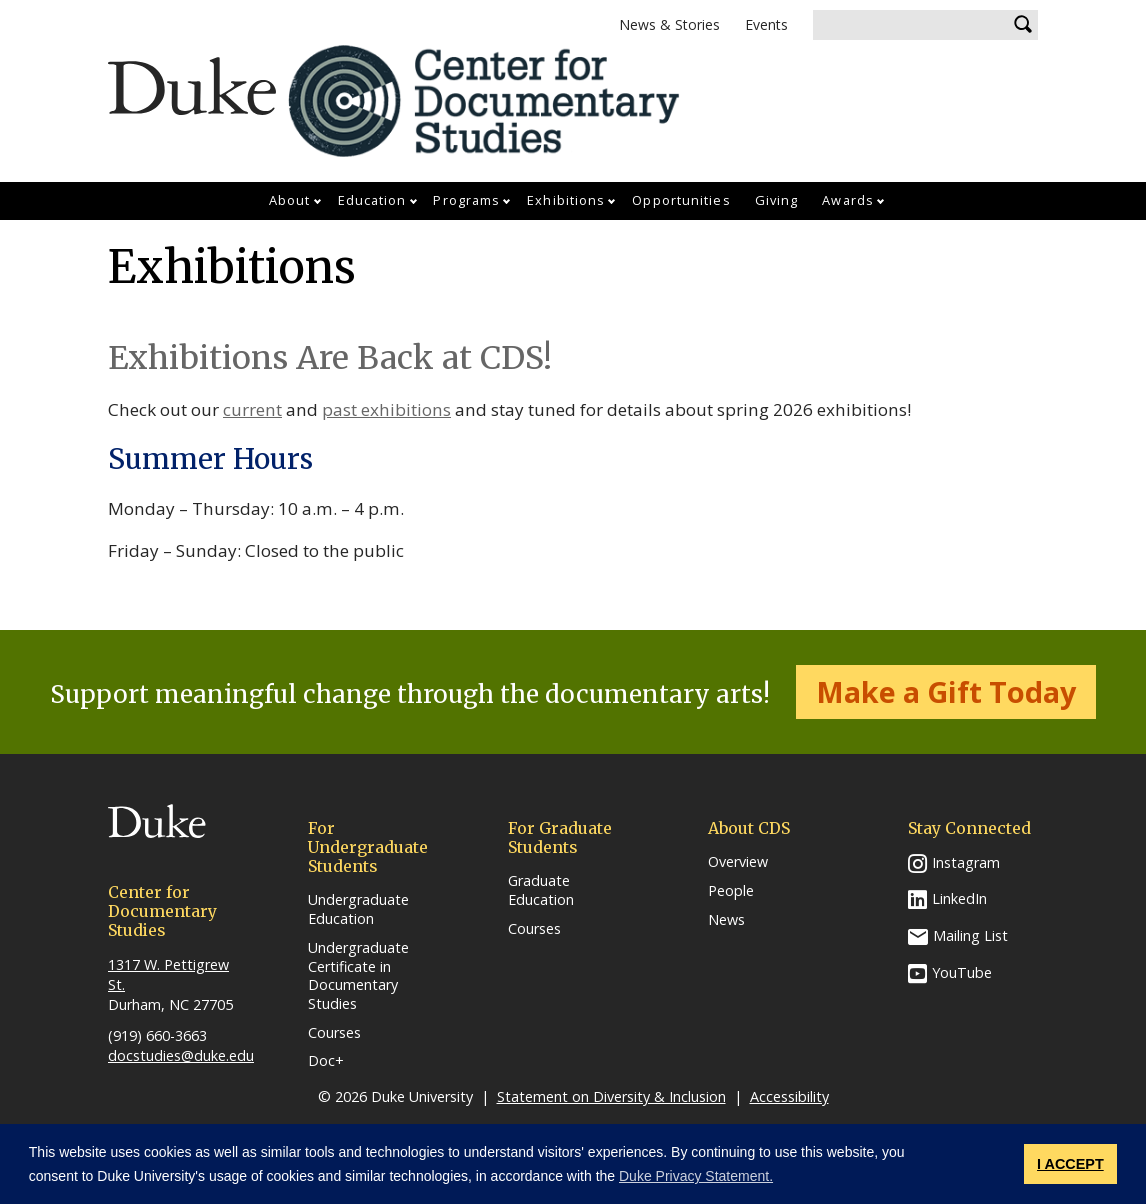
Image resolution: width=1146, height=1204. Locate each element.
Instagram (966, 862)
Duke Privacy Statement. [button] (696, 1176)
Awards (848, 200)
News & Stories (669, 24)
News (726, 920)
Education (372, 200)
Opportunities (681, 200)
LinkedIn (959, 898)
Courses (334, 1033)
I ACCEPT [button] (1070, 1164)
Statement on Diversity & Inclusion (611, 1096)
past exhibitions (386, 409)
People (731, 891)
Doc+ (326, 1061)
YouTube (962, 972)
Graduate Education (541, 890)
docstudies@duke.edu (181, 1055)
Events (766, 24)
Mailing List (970, 935)
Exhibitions (566, 200)
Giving (777, 200)
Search (1023, 25)
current (252, 409)
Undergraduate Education (358, 909)
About (290, 200)
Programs (466, 200)
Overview (738, 862)
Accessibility (789, 1096)
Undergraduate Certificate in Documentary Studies (358, 976)
